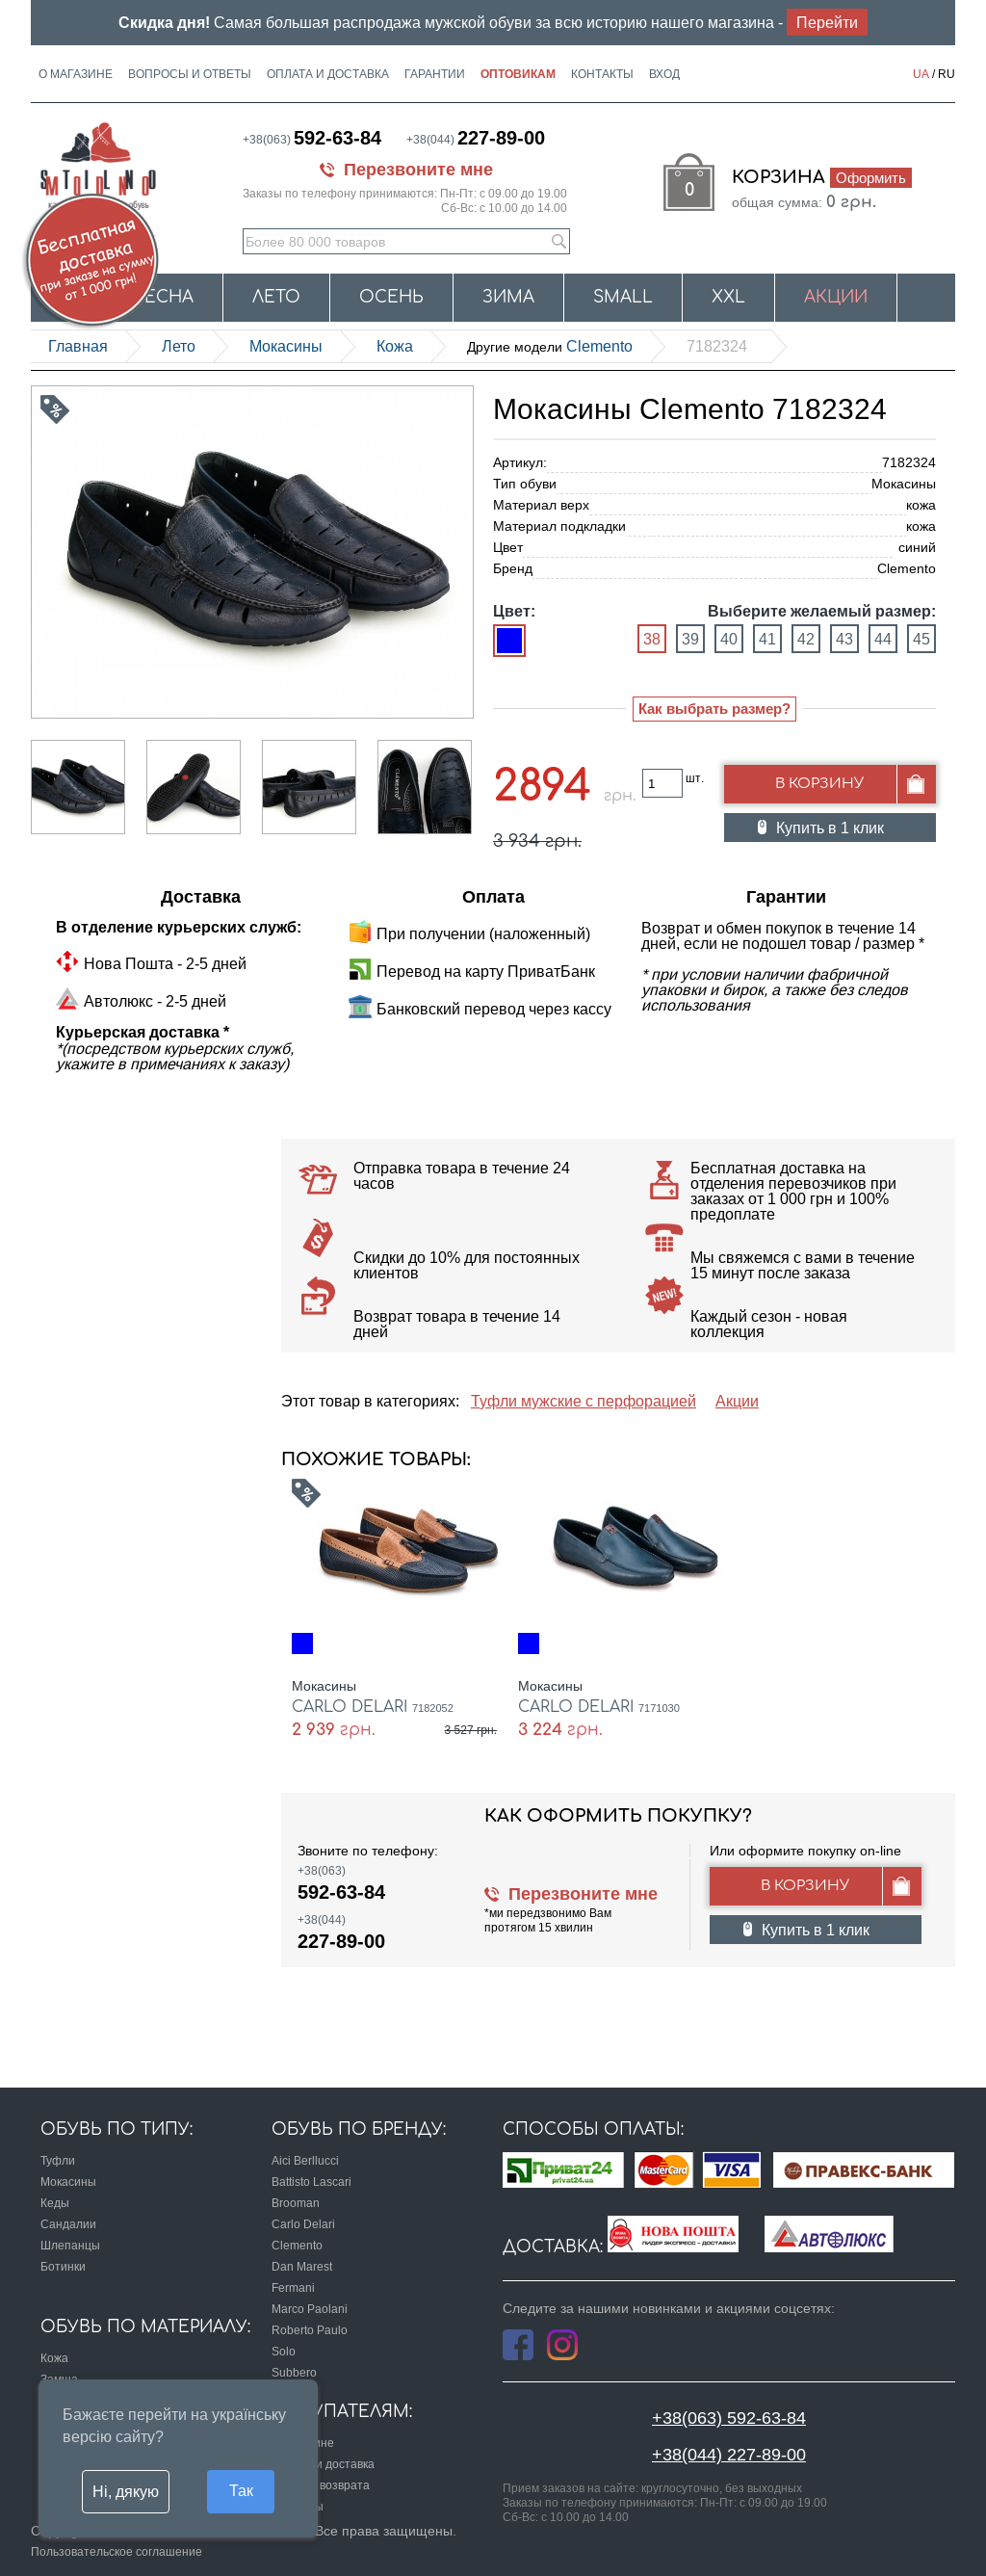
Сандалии (68, 2224)
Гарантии (434, 73)
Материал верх (541, 505)
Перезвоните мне (418, 169)
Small (623, 297)
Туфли (57, 2160)
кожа (394, 346)
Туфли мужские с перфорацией (583, 1400)
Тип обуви (525, 483)
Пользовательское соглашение (116, 2551)
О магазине (76, 73)
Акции (836, 297)
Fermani (293, 2287)
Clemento (550, 346)
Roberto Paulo (310, 2330)
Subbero (294, 2372)
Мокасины (286, 346)
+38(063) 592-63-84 (729, 2417)
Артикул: (520, 462)
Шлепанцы (70, 2245)
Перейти (827, 22)
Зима (508, 297)
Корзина (822, 177)
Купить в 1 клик (830, 827)
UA (921, 73)
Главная (78, 346)
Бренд (512, 568)
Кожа (54, 2358)
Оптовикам (518, 73)
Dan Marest (302, 2266)
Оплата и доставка (328, 73)
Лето (276, 297)
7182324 (717, 346)
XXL (728, 297)
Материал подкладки (559, 526)
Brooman (296, 2202)
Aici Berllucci (305, 2160)
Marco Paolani (310, 2308)
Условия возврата (321, 2485)
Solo (284, 2351)
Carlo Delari (303, 2224)
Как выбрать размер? (714, 709)
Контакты (602, 73)
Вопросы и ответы (189, 73)
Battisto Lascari (311, 2181)
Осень (391, 297)
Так (241, 2490)
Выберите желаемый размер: (822, 611)
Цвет (508, 547)
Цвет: (514, 611)
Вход (664, 73)
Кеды (54, 2202)
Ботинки (63, 2266)
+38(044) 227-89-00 (729, 2454)
